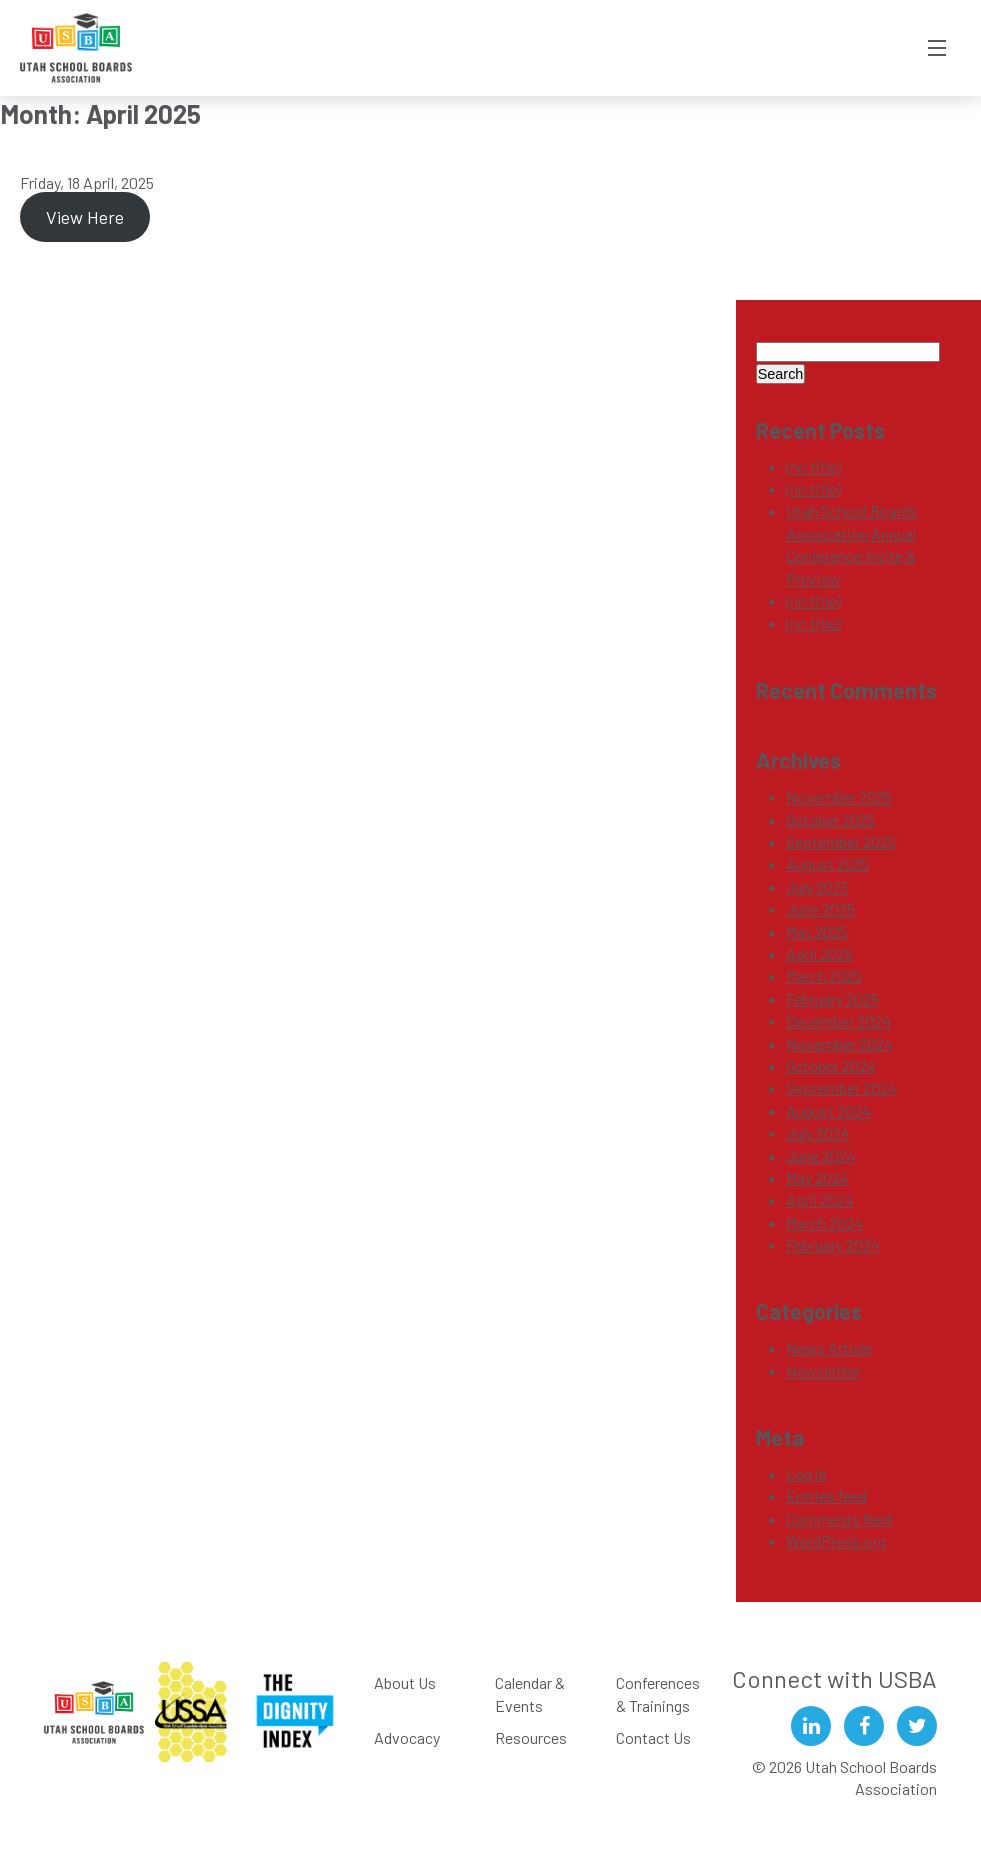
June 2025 (820, 908)
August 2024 (828, 1110)
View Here (85, 217)
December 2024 (838, 1020)
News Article (829, 1347)
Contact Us (653, 1737)
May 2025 (817, 931)
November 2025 (839, 796)
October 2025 (830, 819)
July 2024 (818, 1132)
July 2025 (817, 886)
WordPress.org (836, 1540)
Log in (806, 1473)
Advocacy (407, 1737)
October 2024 (831, 1065)
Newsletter (823, 1370)
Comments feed (839, 1518)
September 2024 (841, 1087)
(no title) (813, 466)
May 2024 (817, 1177)
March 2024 (824, 1222)
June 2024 (821, 1155)
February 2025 (832, 998)
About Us (405, 1682)
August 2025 (828, 863)
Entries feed (826, 1495)
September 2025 (841, 841)
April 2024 (820, 1199)
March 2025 (824, 975)
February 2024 (833, 1244)
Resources (531, 1737)
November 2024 (839, 1043)
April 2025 (819, 953)
